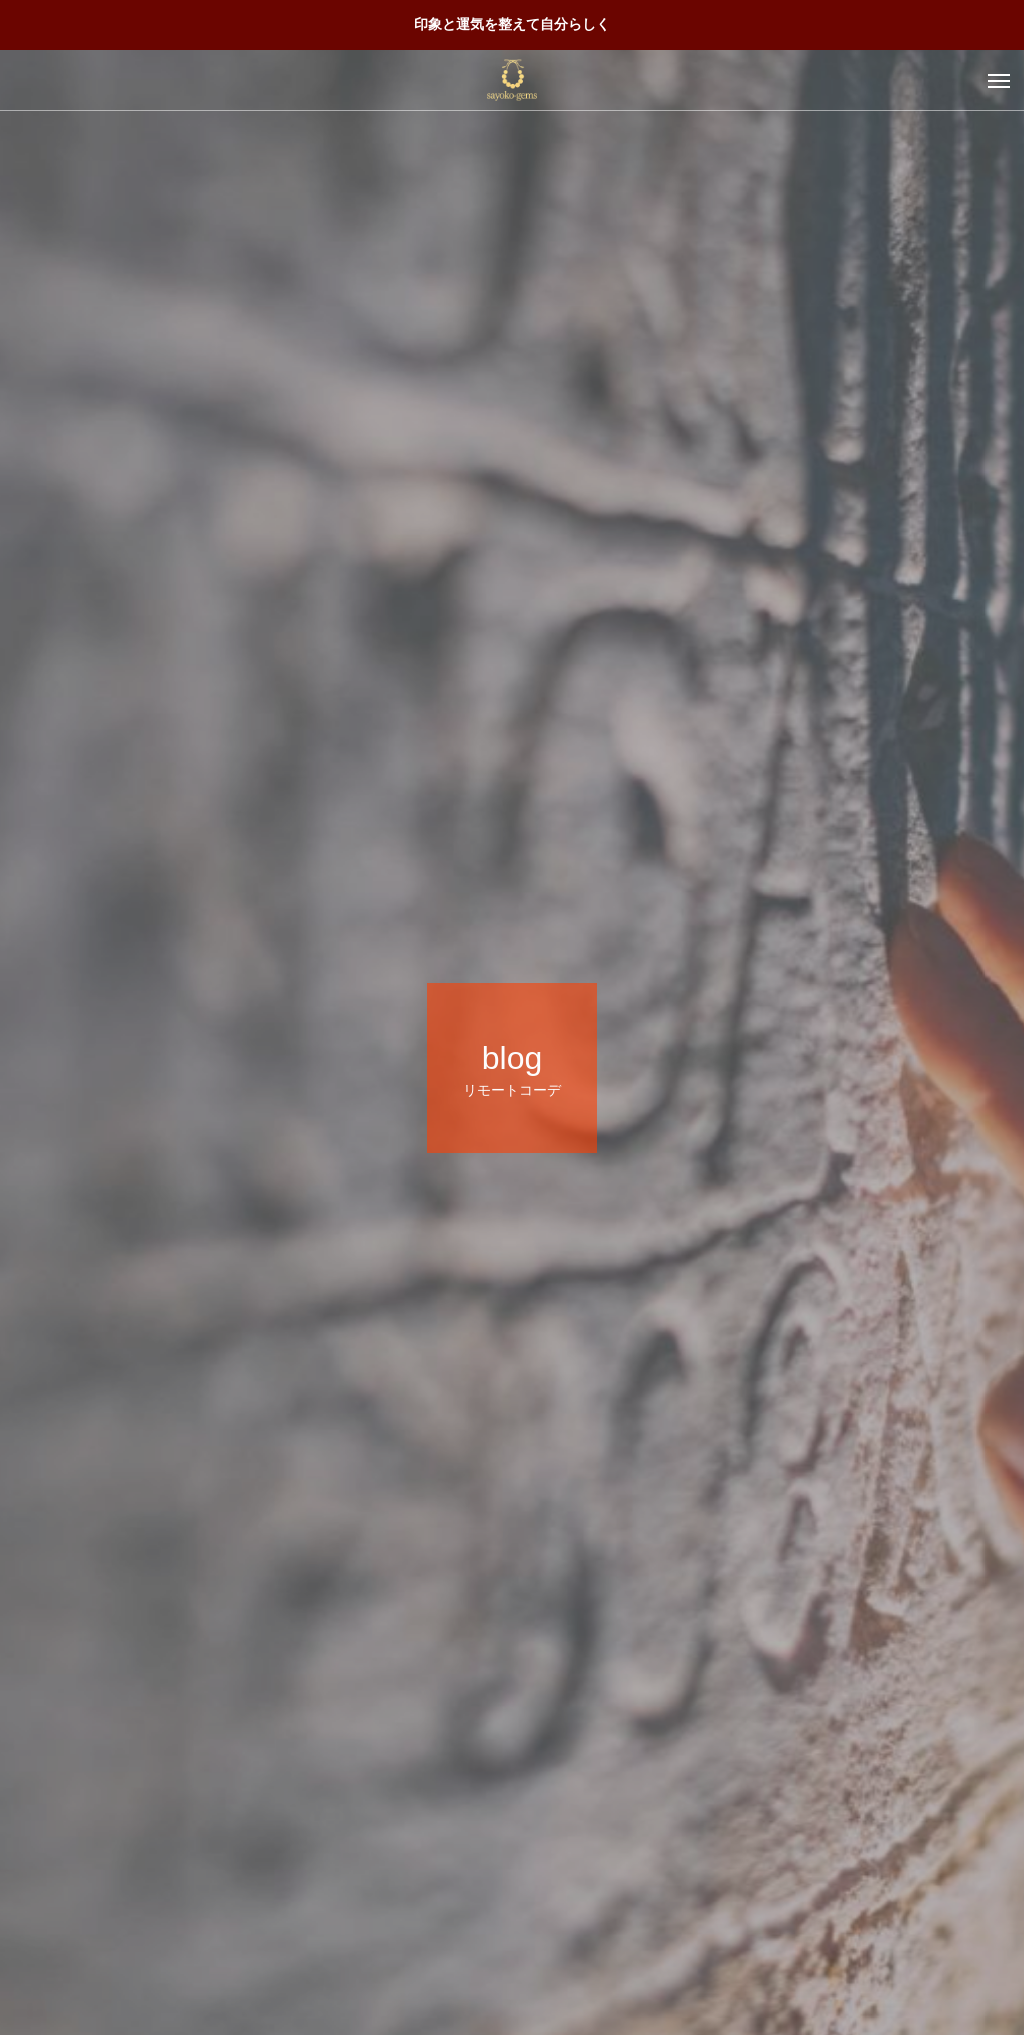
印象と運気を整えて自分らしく (512, 24)
